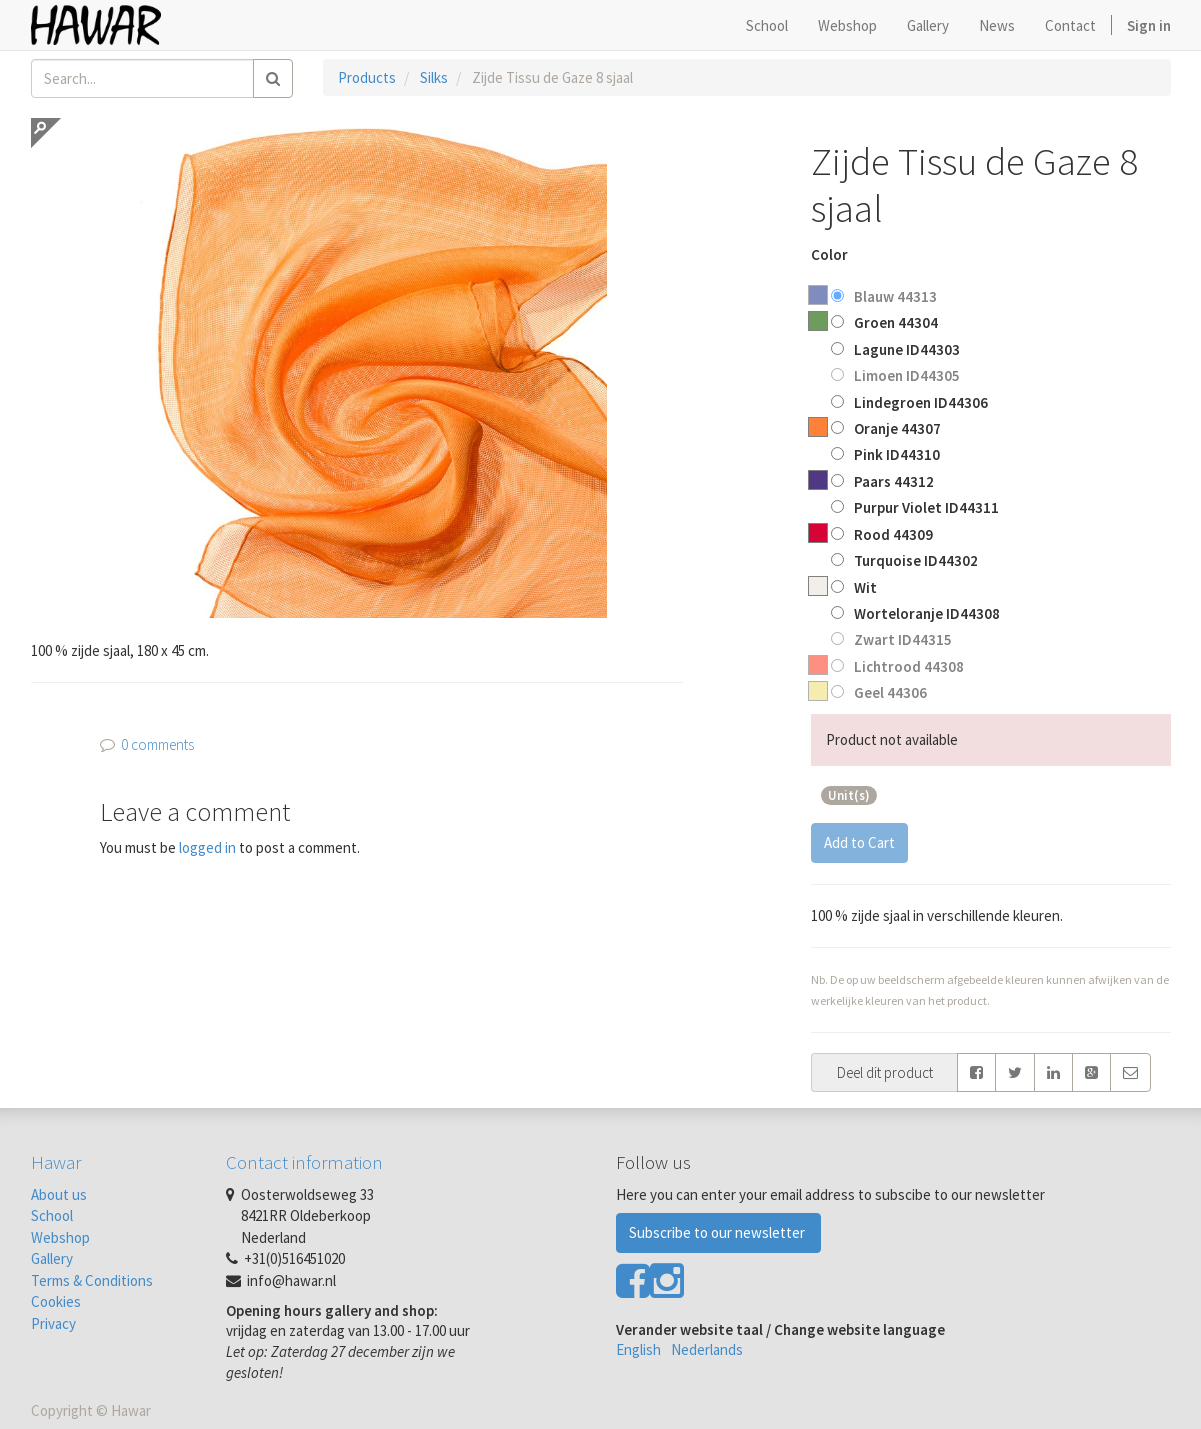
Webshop (60, 1237)
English (638, 1349)
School (52, 1215)
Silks (434, 77)
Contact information (304, 1162)
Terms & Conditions (92, 1280)
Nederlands (707, 1349)
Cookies (56, 1301)
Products (367, 77)
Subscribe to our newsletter (718, 1232)
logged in (207, 847)
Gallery (52, 1258)
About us (59, 1194)
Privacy (53, 1323)
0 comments (157, 744)
